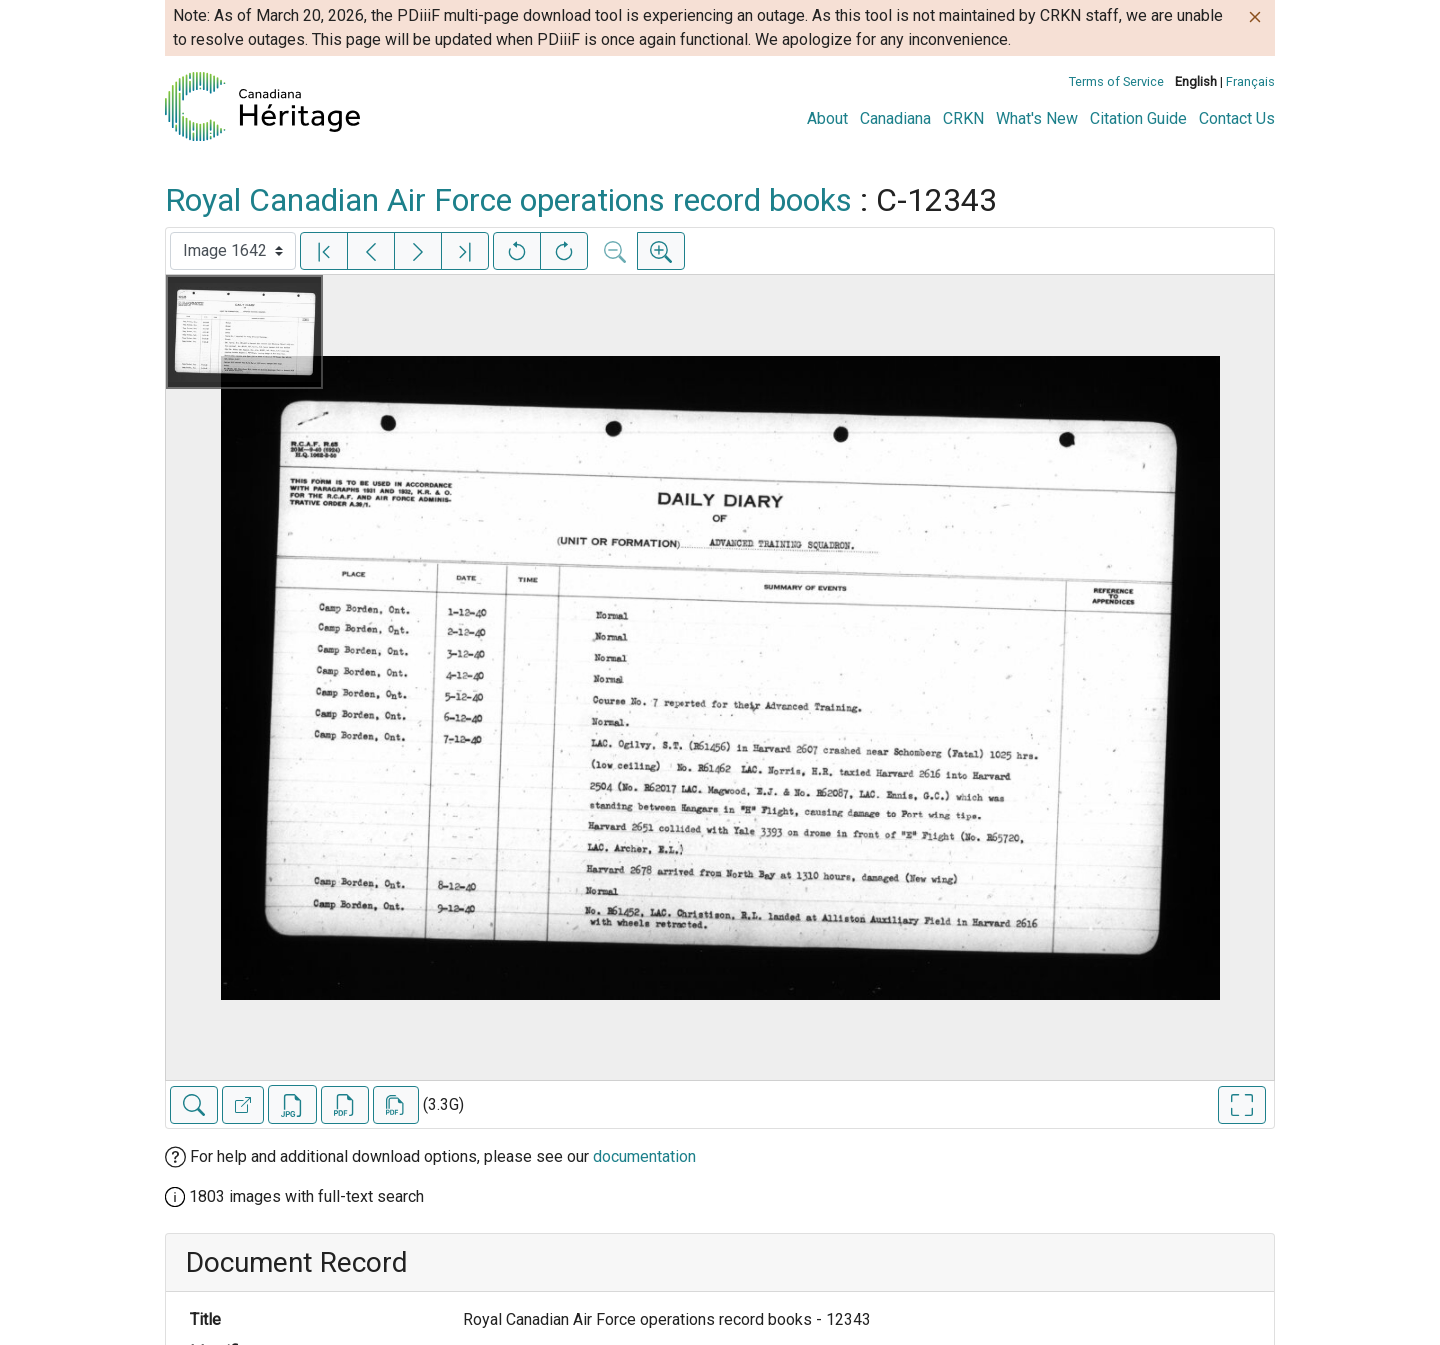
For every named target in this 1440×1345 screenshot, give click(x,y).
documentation (644, 1156)
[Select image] (233, 251)
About (827, 118)
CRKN (963, 118)
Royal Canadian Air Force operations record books (508, 200)
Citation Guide (1138, 118)
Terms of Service (1116, 81)
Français (1250, 81)
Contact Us (1237, 118)
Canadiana (895, 118)
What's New (1037, 118)
